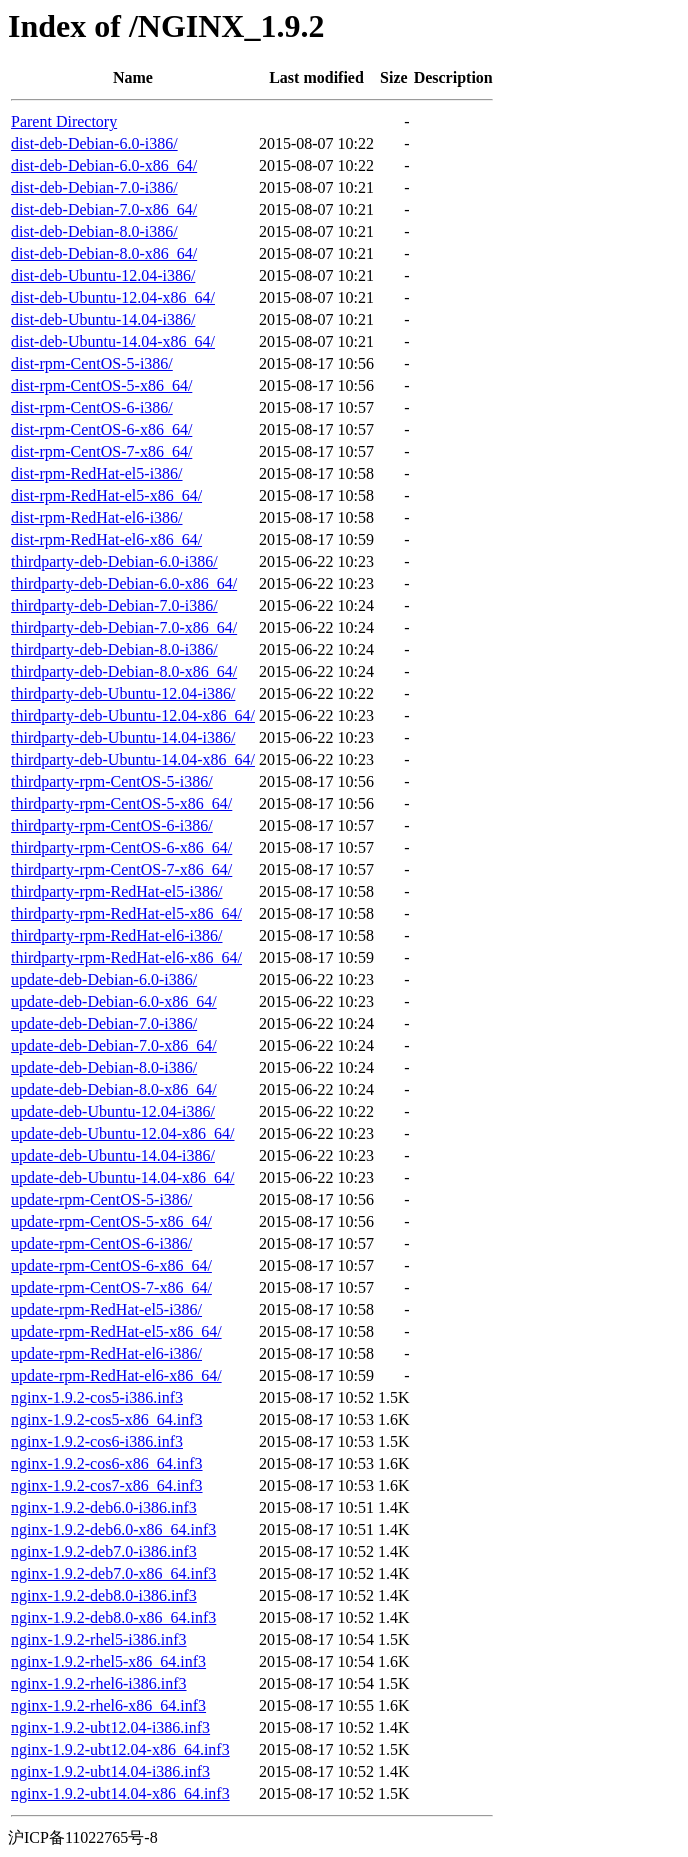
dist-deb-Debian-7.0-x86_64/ (104, 209)
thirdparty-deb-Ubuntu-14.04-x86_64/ (133, 759)
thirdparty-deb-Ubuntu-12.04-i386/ (123, 693)
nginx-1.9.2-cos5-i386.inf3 (97, 1397)
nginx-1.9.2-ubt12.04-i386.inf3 (110, 1727)
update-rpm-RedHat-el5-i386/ (106, 1309)
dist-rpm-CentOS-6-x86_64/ (101, 429)
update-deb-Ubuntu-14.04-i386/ (113, 1155)
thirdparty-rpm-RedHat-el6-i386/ (117, 935)
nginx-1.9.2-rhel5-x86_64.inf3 (108, 1661)
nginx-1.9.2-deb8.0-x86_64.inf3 (113, 1617)
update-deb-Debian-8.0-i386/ (104, 1067)
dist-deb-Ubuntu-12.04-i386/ (103, 275)
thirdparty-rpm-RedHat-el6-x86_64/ (126, 957)
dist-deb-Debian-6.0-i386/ (94, 143)
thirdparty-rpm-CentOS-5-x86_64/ (121, 803)
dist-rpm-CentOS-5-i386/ (92, 363)
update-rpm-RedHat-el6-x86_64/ (116, 1375)
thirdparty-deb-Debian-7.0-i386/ (114, 605)
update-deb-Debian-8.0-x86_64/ (114, 1089)
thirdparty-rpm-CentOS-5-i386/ (112, 781)
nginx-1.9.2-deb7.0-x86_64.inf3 (113, 1573)
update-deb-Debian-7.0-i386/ (104, 1023)
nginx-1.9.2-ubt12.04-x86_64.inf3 (120, 1749)
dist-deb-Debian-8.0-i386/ (94, 231)
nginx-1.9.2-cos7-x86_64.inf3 (107, 1485)
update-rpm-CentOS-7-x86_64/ (111, 1287)
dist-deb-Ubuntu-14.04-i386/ (103, 319)
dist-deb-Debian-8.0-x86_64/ (104, 253)
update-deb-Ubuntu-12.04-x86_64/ (123, 1133)
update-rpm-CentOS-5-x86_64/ (111, 1221)
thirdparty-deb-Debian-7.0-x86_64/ (124, 627)
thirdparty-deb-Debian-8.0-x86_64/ (124, 671)
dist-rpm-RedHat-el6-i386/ (97, 517)
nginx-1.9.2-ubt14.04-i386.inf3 (110, 1771)
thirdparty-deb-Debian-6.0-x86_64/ (124, 583)
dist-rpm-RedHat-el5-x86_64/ (106, 495)
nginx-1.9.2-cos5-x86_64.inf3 (107, 1419)
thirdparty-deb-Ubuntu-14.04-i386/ (123, 737)
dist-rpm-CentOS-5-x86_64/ (101, 385)
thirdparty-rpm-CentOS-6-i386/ (112, 825)
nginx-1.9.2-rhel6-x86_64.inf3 (108, 1705)
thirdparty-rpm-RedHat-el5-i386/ (117, 891)
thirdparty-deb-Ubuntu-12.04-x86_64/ (133, 715)
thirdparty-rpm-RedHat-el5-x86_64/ (126, 913)
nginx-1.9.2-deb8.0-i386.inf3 (104, 1595)
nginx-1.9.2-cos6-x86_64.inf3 (107, 1463)
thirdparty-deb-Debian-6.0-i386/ (114, 561)
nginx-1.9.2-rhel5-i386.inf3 (99, 1639)
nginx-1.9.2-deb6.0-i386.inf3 (104, 1507)
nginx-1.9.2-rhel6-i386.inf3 (99, 1683)
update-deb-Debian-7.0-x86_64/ (114, 1045)
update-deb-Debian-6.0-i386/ (104, 979)
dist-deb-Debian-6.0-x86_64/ (104, 165)
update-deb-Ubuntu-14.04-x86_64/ (123, 1177)
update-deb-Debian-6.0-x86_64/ (114, 1001)
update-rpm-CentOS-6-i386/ (101, 1243)
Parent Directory (64, 121)
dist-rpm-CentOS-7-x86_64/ (101, 451)
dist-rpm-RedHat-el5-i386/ (97, 473)
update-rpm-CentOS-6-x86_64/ (111, 1265)
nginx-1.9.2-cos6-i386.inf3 (97, 1441)
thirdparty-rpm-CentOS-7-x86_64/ (121, 869)
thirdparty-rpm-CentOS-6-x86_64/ (121, 847)
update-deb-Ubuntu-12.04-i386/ (113, 1111)
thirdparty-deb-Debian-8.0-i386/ (114, 649)
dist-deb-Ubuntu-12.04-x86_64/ (113, 297)
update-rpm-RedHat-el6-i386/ (106, 1353)
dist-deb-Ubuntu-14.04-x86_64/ (113, 341)
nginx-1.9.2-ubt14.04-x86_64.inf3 (120, 1793)
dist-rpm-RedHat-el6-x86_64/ (106, 539)
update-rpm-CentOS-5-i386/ (101, 1199)
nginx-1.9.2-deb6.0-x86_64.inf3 (113, 1529)
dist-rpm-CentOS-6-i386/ (92, 407)
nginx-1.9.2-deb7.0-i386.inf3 (104, 1551)
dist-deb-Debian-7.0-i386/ (94, 187)
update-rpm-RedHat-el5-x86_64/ (116, 1331)
